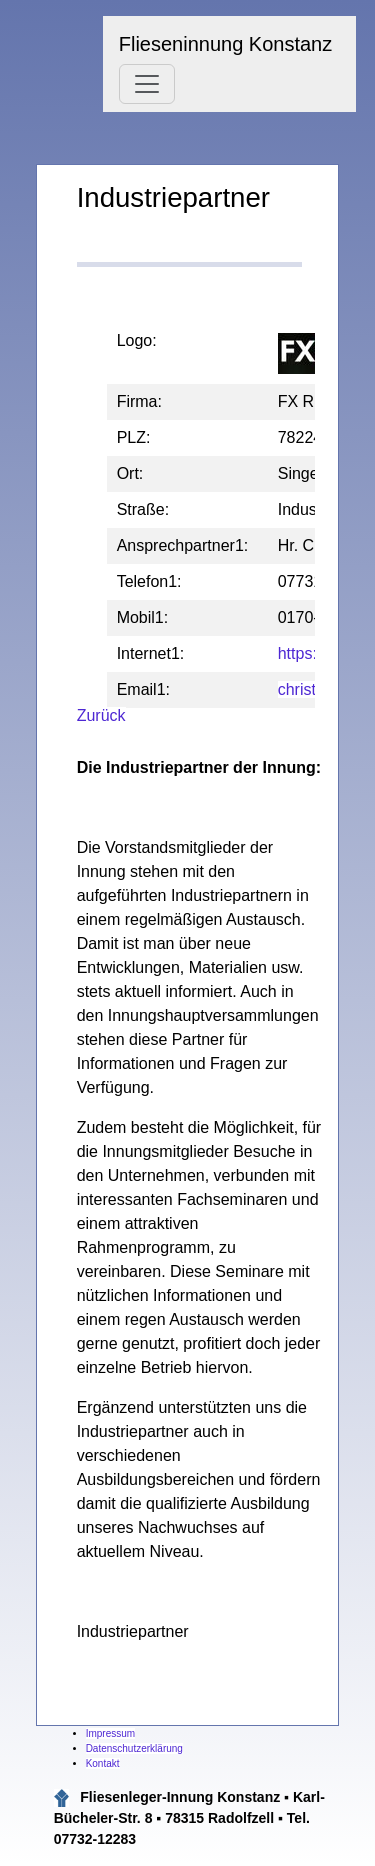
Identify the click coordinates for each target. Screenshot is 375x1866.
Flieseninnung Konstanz (225, 44)
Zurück (101, 715)
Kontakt (103, 1763)
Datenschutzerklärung (134, 1748)
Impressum (110, 1733)
